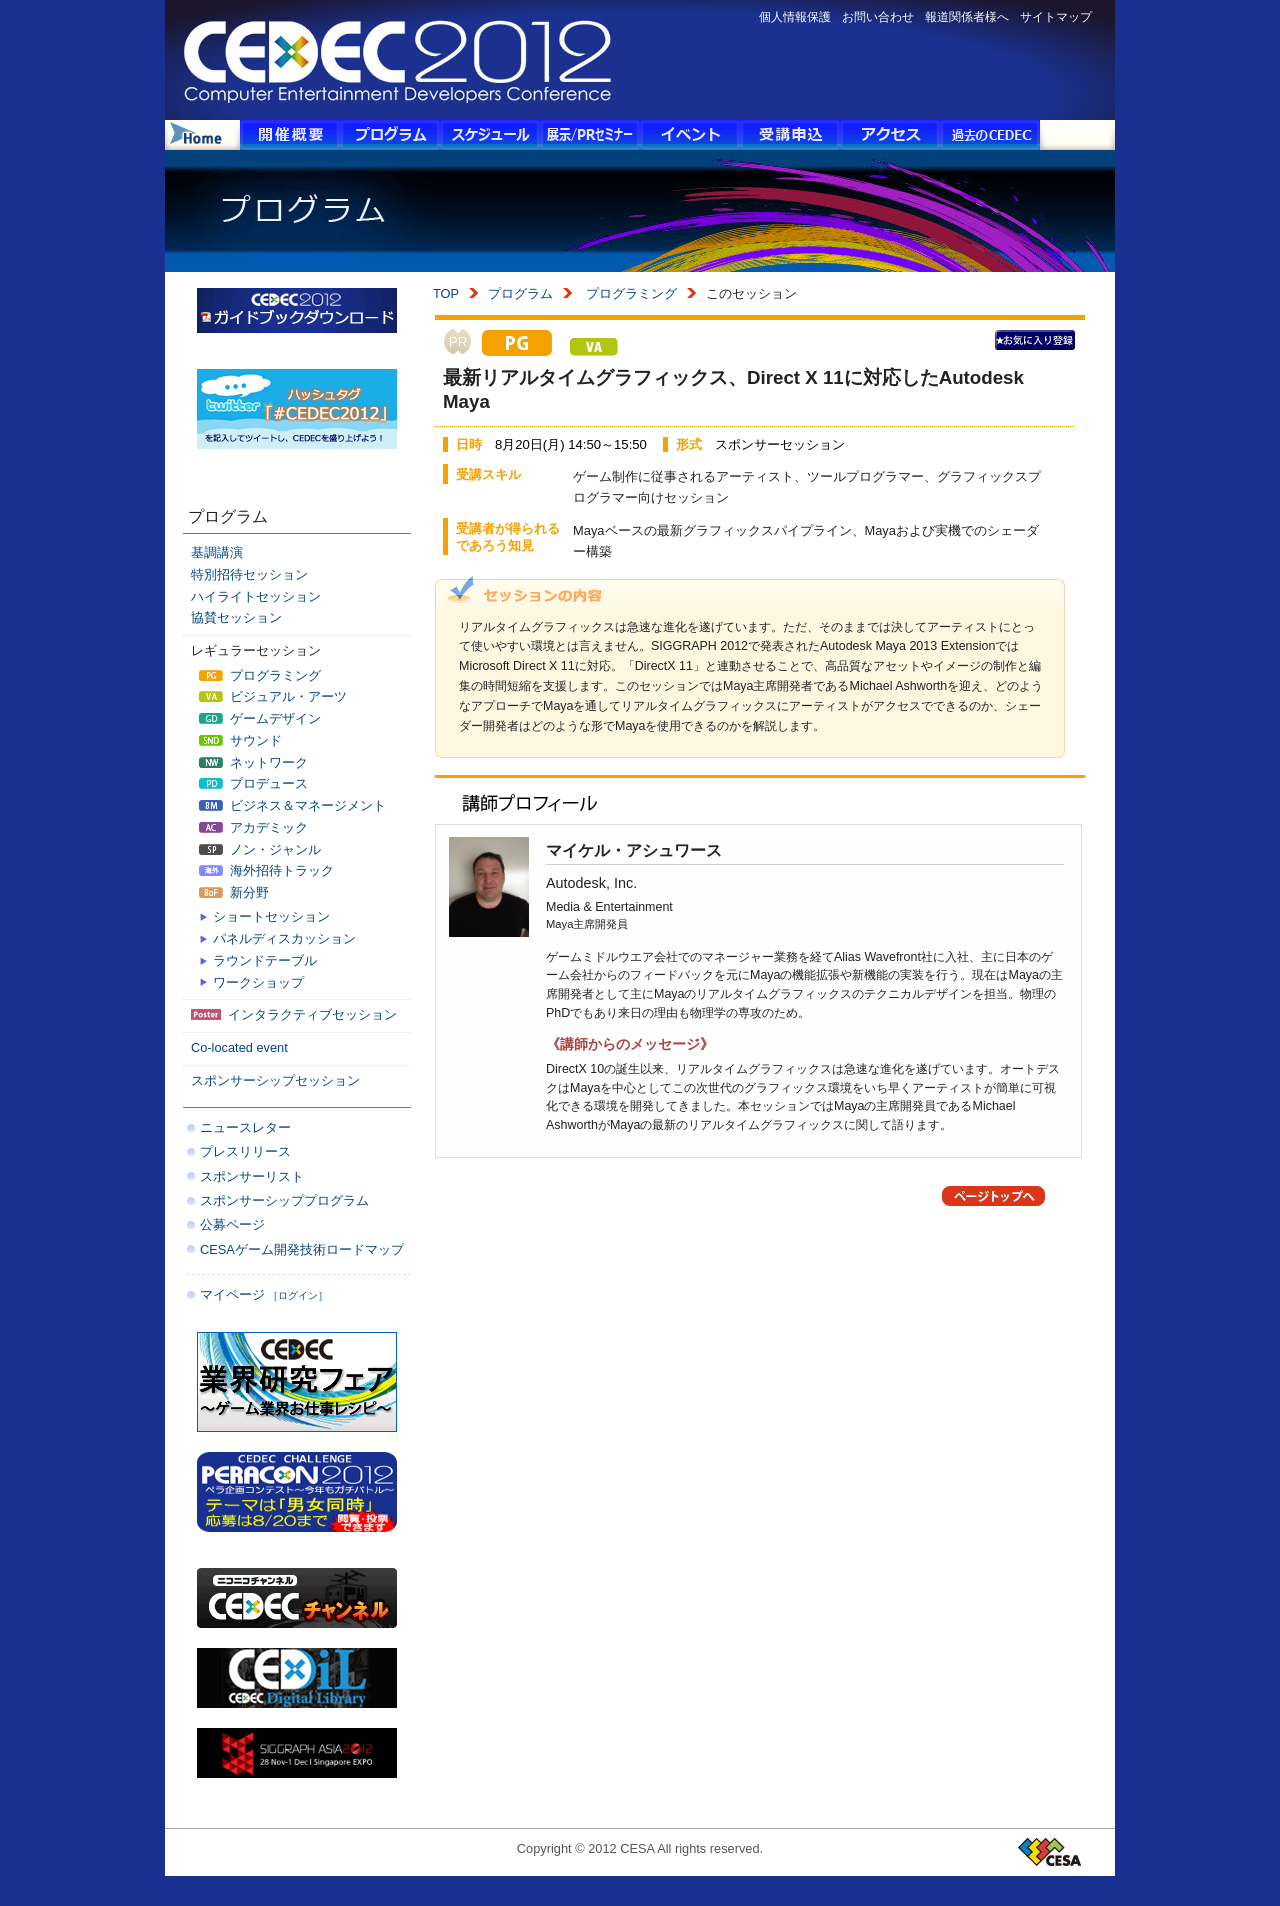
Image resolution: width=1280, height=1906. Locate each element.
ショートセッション (271, 916)
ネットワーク (253, 762)
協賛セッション (236, 617)
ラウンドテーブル (265, 960)
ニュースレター (245, 1127)
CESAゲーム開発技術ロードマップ (302, 1249)
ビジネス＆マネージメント (292, 805)
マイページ (264, 1294)
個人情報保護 (795, 17)
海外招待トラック (266, 870)
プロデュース (253, 783)
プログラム (520, 293)
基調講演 (217, 552)
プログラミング (629, 293)
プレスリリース (245, 1151)
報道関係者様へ (967, 17)
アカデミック (253, 827)
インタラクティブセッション (294, 1014)
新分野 (234, 892)
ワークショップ (258, 982)
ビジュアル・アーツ (273, 696)
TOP (446, 293)
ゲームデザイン (260, 718)
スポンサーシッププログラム (284, 1200)
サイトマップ (1056, 17)
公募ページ (232, 1224)
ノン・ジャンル (260, 849)
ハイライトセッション (256, 596)
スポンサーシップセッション (275, 1080)
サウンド (240, 740)
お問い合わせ (878, 17)
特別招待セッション (249, 574)
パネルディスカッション (284, 938)
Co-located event (239, 1047)
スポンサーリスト (252, 1176)
